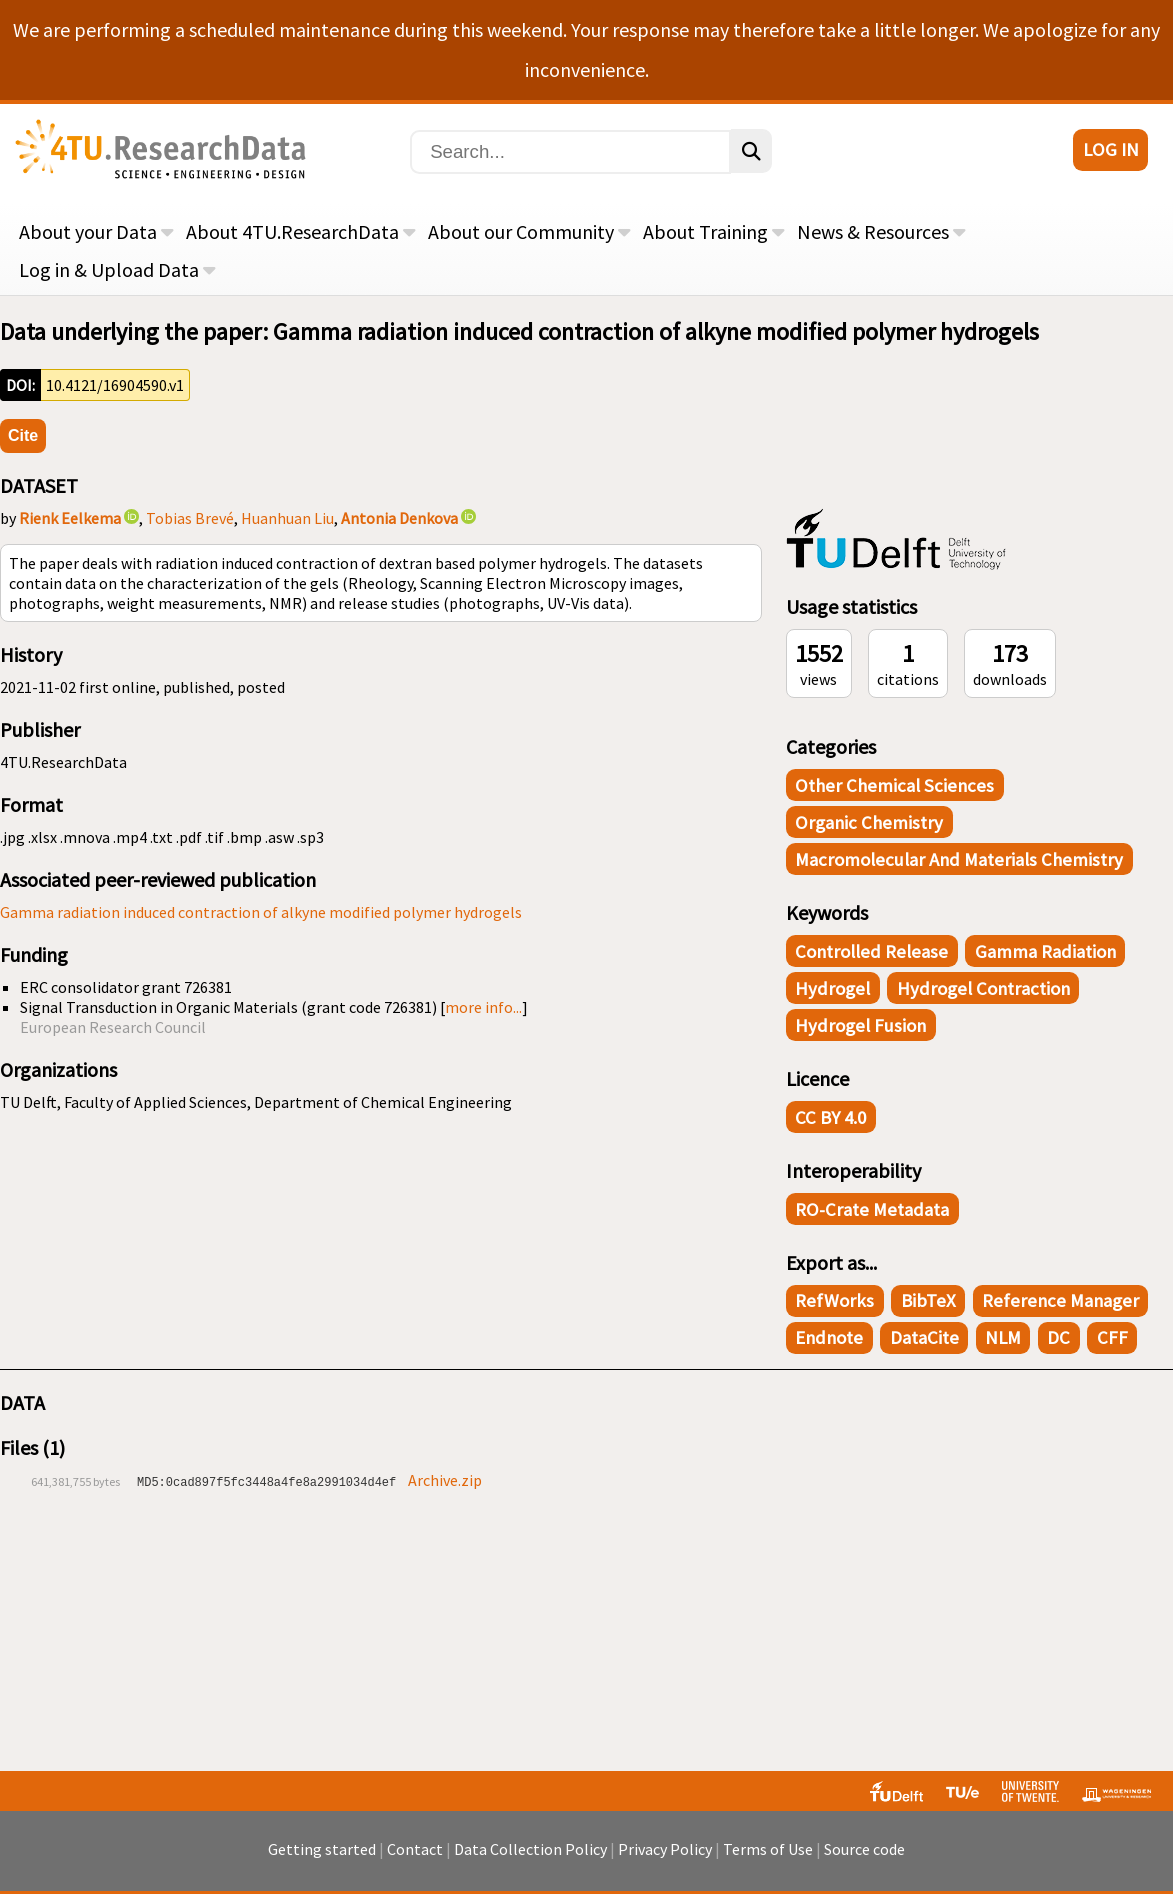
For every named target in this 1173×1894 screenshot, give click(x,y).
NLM (1003, 1337)
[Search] (570, 152)
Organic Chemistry (869, 822)
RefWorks (834, 1300)
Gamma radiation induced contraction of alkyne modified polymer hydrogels (261, 912)
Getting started (322, 1849)
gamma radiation (1045, 951)
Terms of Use (768, 1849)
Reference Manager (1060, 1300)
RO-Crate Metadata (872, 1209)
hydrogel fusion (860, 1025)
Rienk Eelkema (70, 518)
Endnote (829, 1337)
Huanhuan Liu (287, 518)
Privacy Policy (665, 1849)
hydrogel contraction (983, 988)
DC (1058, 1337)
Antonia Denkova (399, 518)
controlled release (871, 951)
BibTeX (928, 1300)
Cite (23, 435)
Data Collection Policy (530, 1849)
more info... (483, 1007)
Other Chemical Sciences (894, 785)
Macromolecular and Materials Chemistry (959, 859)
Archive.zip (445, 1480)
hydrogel (832, 988)
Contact (415, 1849)
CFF (1112, 1337)
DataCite (924, 1337)
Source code (864, 1849)
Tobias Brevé (190, 518)
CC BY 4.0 (830, 1117)
